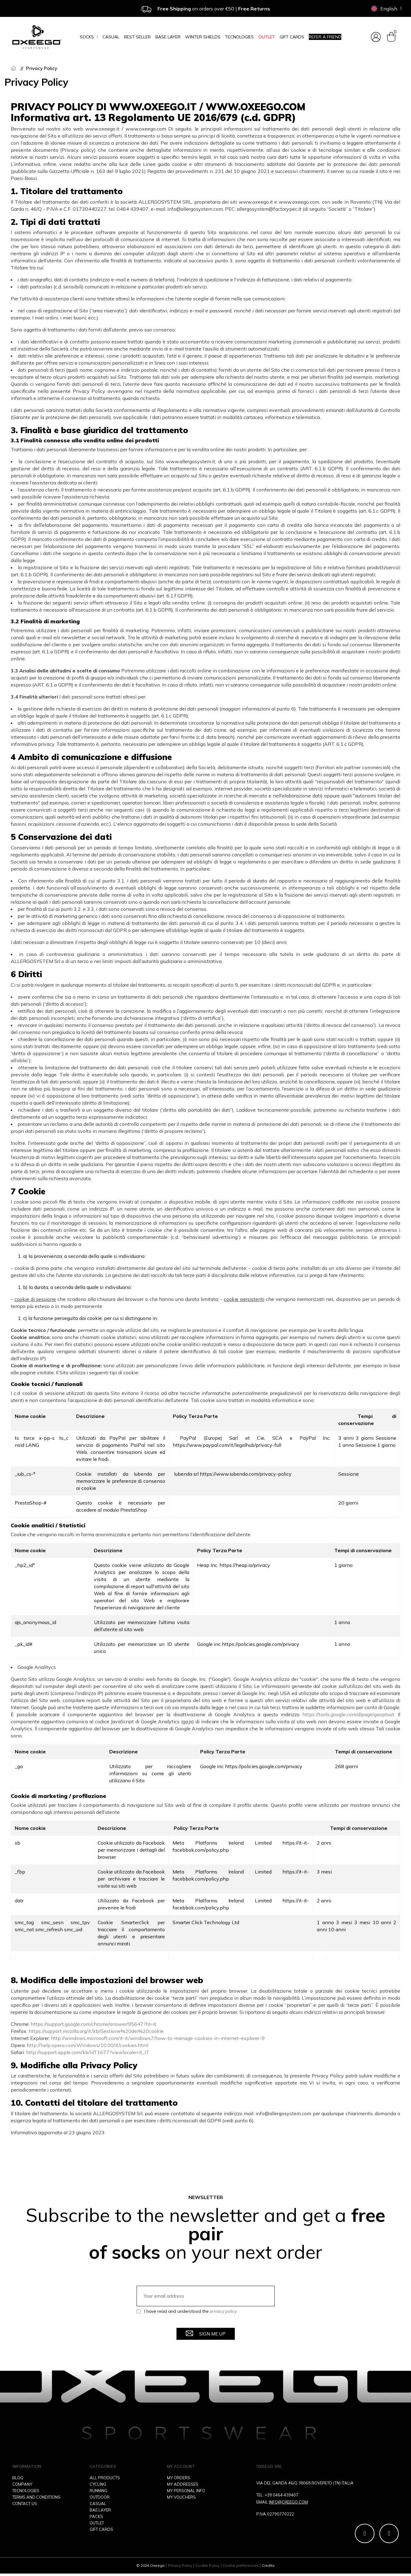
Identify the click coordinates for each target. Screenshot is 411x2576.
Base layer (167, 37)
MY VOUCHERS (181, 2497)
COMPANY (22, 2484)
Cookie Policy (207, 2568)
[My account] (376, 37)
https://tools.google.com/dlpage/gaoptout (348, 1714)
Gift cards (292, 37)
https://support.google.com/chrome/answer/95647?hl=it (93, 2024)
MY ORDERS (178, 2477)
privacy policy (223, 2311)
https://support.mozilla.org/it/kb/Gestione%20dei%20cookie (96, 2031)
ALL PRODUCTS (105, 2477)
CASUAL (98, 2503)
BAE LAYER (100, 2509)
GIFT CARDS (101, 2529)
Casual (111, 37)
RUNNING (98, 2490)
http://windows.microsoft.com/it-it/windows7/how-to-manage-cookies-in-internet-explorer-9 (158, 2038)
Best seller (137, 37)
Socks (89, 37)
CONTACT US (24, 2503)
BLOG (17, 2477)
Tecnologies (239, 37)
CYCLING (98, 2484)
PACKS (96, 2516)
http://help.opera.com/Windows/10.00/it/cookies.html (87, 2045)
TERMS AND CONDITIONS (36, 2497)
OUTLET (266, 37)
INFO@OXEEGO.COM (288, 2502)
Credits (268, 2568)
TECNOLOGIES (25, 2490)
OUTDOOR (100, 2497)
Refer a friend (325, 37)
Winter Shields (202, 37)
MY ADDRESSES (182, 2484)
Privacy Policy (180, 2568)
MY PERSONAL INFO (186, 2490)
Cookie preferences (240, 2568)
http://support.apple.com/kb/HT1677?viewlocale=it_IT (87, 2052)
